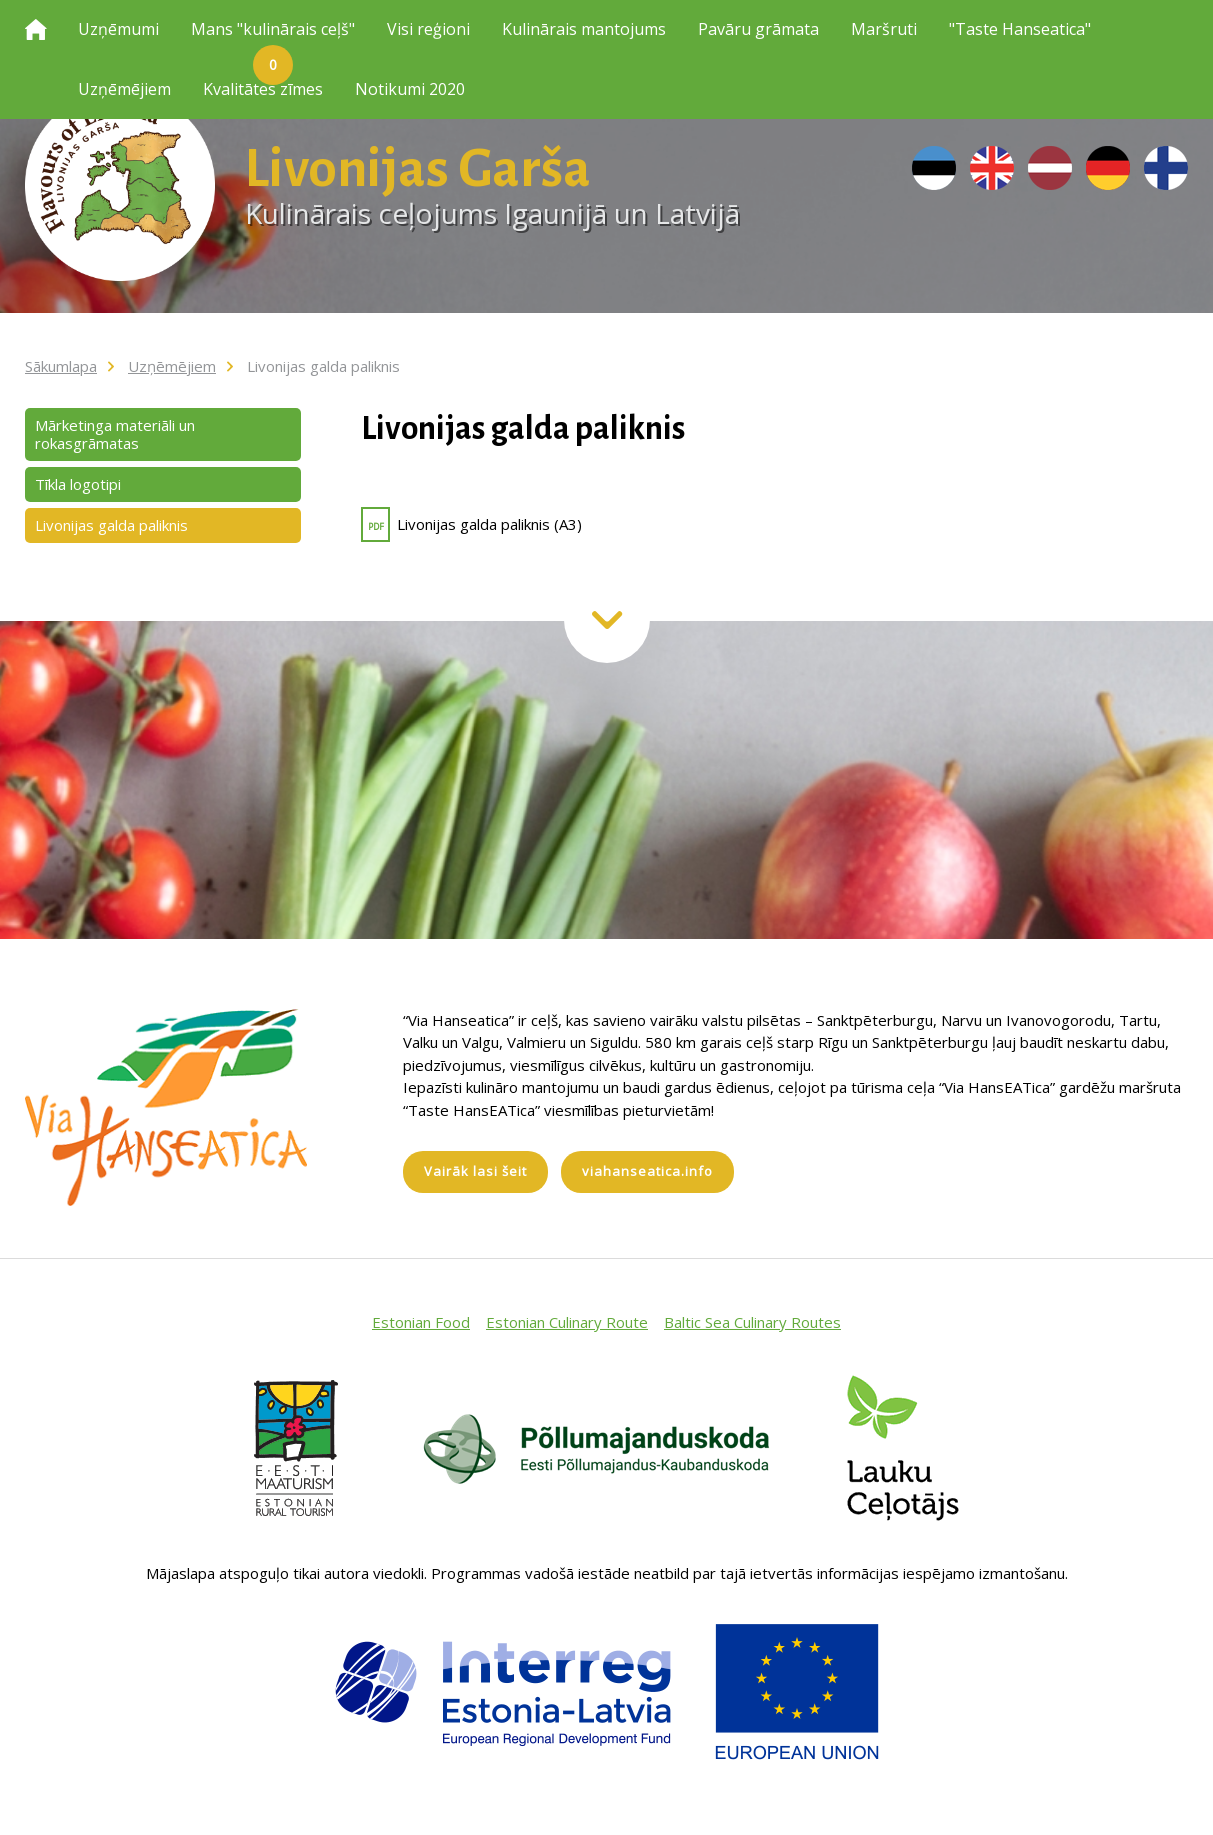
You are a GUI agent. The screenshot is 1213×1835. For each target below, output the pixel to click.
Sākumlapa (61, 366)
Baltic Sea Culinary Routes (752, 1322)
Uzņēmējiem (124, 89)
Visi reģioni (428, 29)
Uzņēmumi (118, 29)
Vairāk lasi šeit (475, 1171)
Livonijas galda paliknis (323, 366)
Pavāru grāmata (758, 29)
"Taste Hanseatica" (1020, 29)
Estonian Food (421, 1322)
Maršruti (884, 29)
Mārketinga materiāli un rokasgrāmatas (115, 434)
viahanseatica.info (647, 1171)
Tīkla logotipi (78, 484)
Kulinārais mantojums (584, 29)
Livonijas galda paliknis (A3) (471, 524)
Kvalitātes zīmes (263, 89)
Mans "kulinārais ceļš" (273, 39)
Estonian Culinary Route (567, 1322)
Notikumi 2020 (410, 89)
